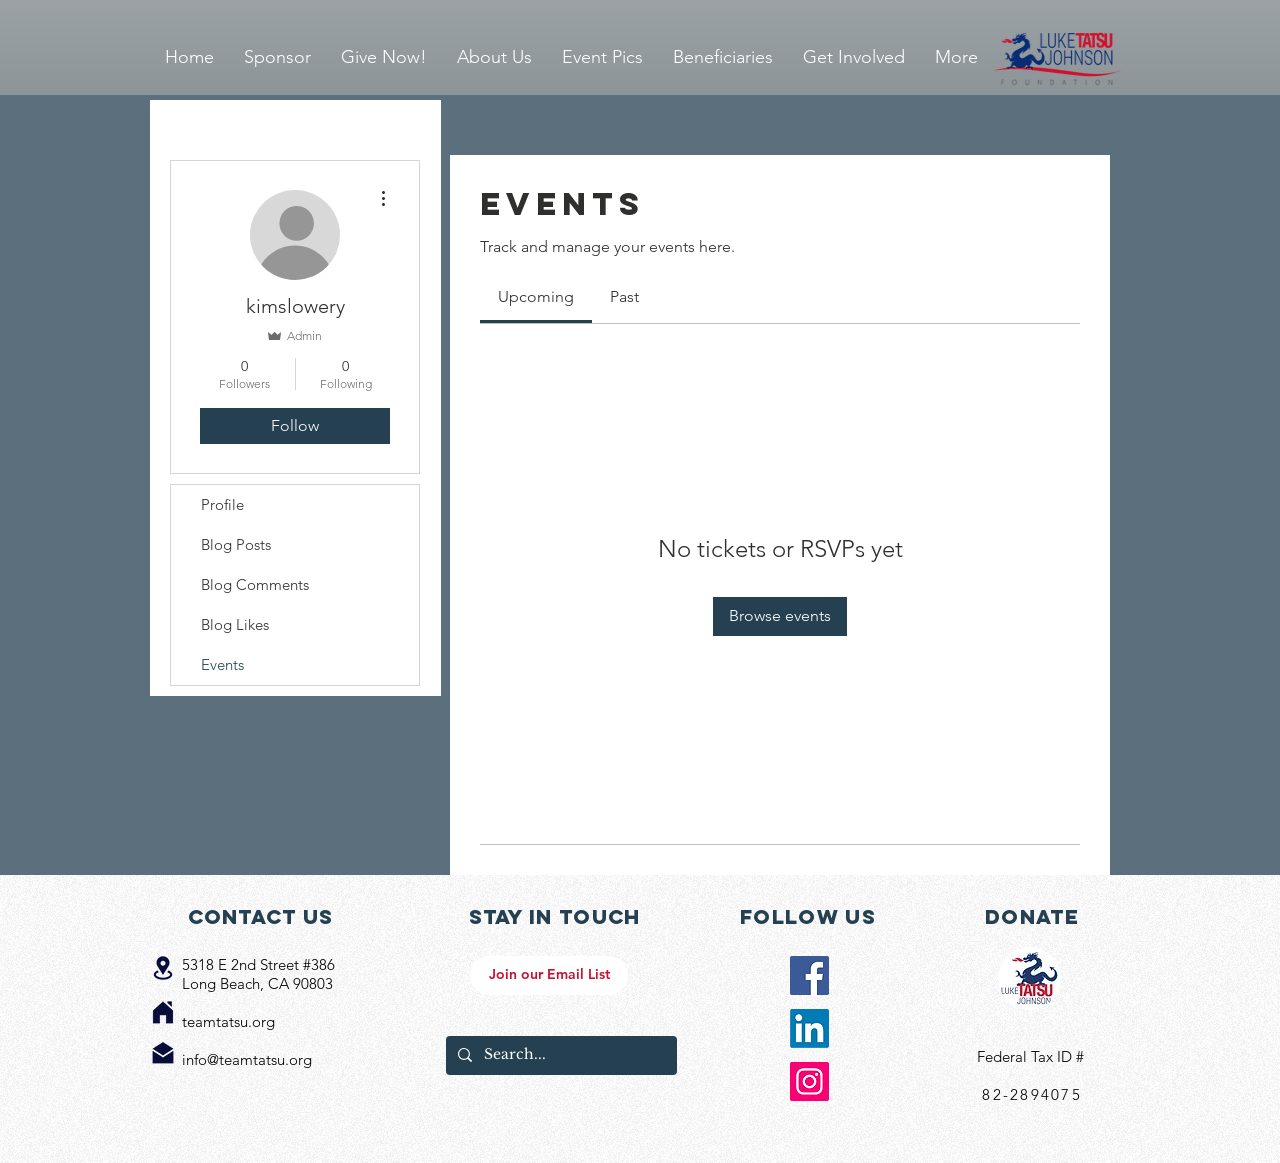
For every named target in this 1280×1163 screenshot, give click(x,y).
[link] (536, 296)
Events (222, 664)
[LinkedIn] (809, 1028)
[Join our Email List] (549, 975)
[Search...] (559, 1055)
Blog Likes (235, 624)
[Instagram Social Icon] (809, 1081)
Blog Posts (236, 544)
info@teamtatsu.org (247, 1059)
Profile (222, 504)
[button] (602, 57)
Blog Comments (255, 584)
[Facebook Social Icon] (809, 975)
